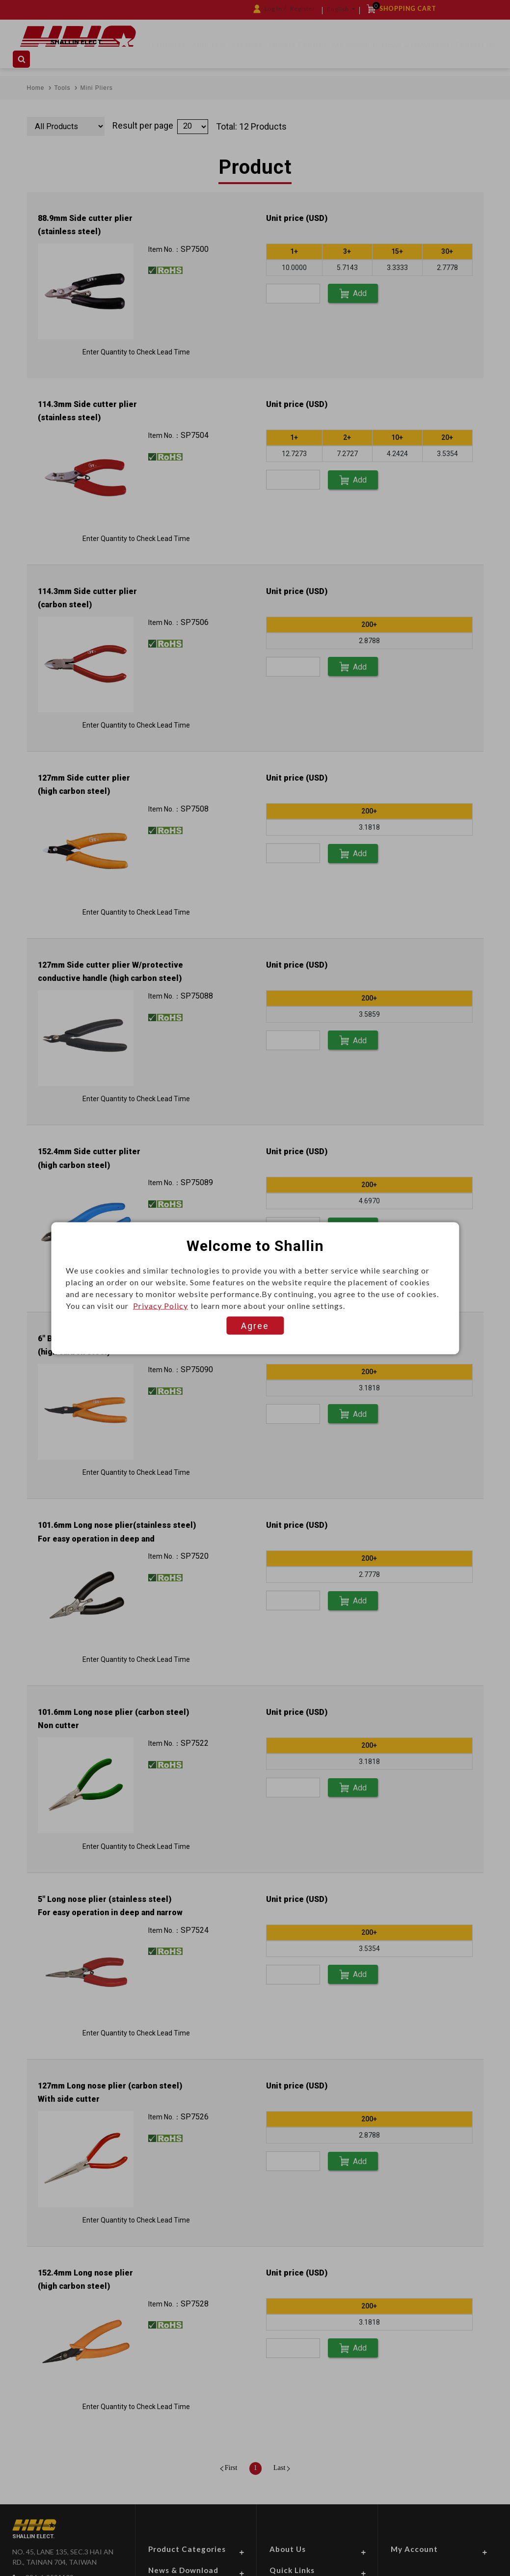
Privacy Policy (160, 1305)
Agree (255, 1325)
